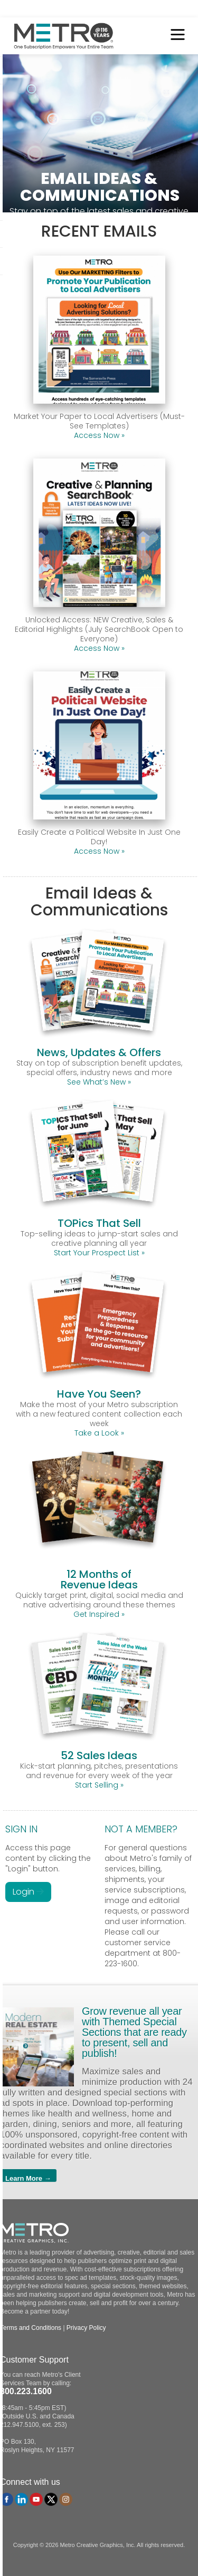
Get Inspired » (99, 1614)
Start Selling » (99, 1785)
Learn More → (28, 2178)
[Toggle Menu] (174, 35)
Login (28, 1892)
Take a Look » (99, 1433)
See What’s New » (99, 1082)
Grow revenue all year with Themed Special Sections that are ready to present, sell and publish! (134, 2032)
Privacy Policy (86, 2327)
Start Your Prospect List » (99, 1252)
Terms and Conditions (30, 2327)
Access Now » (99, 435)
